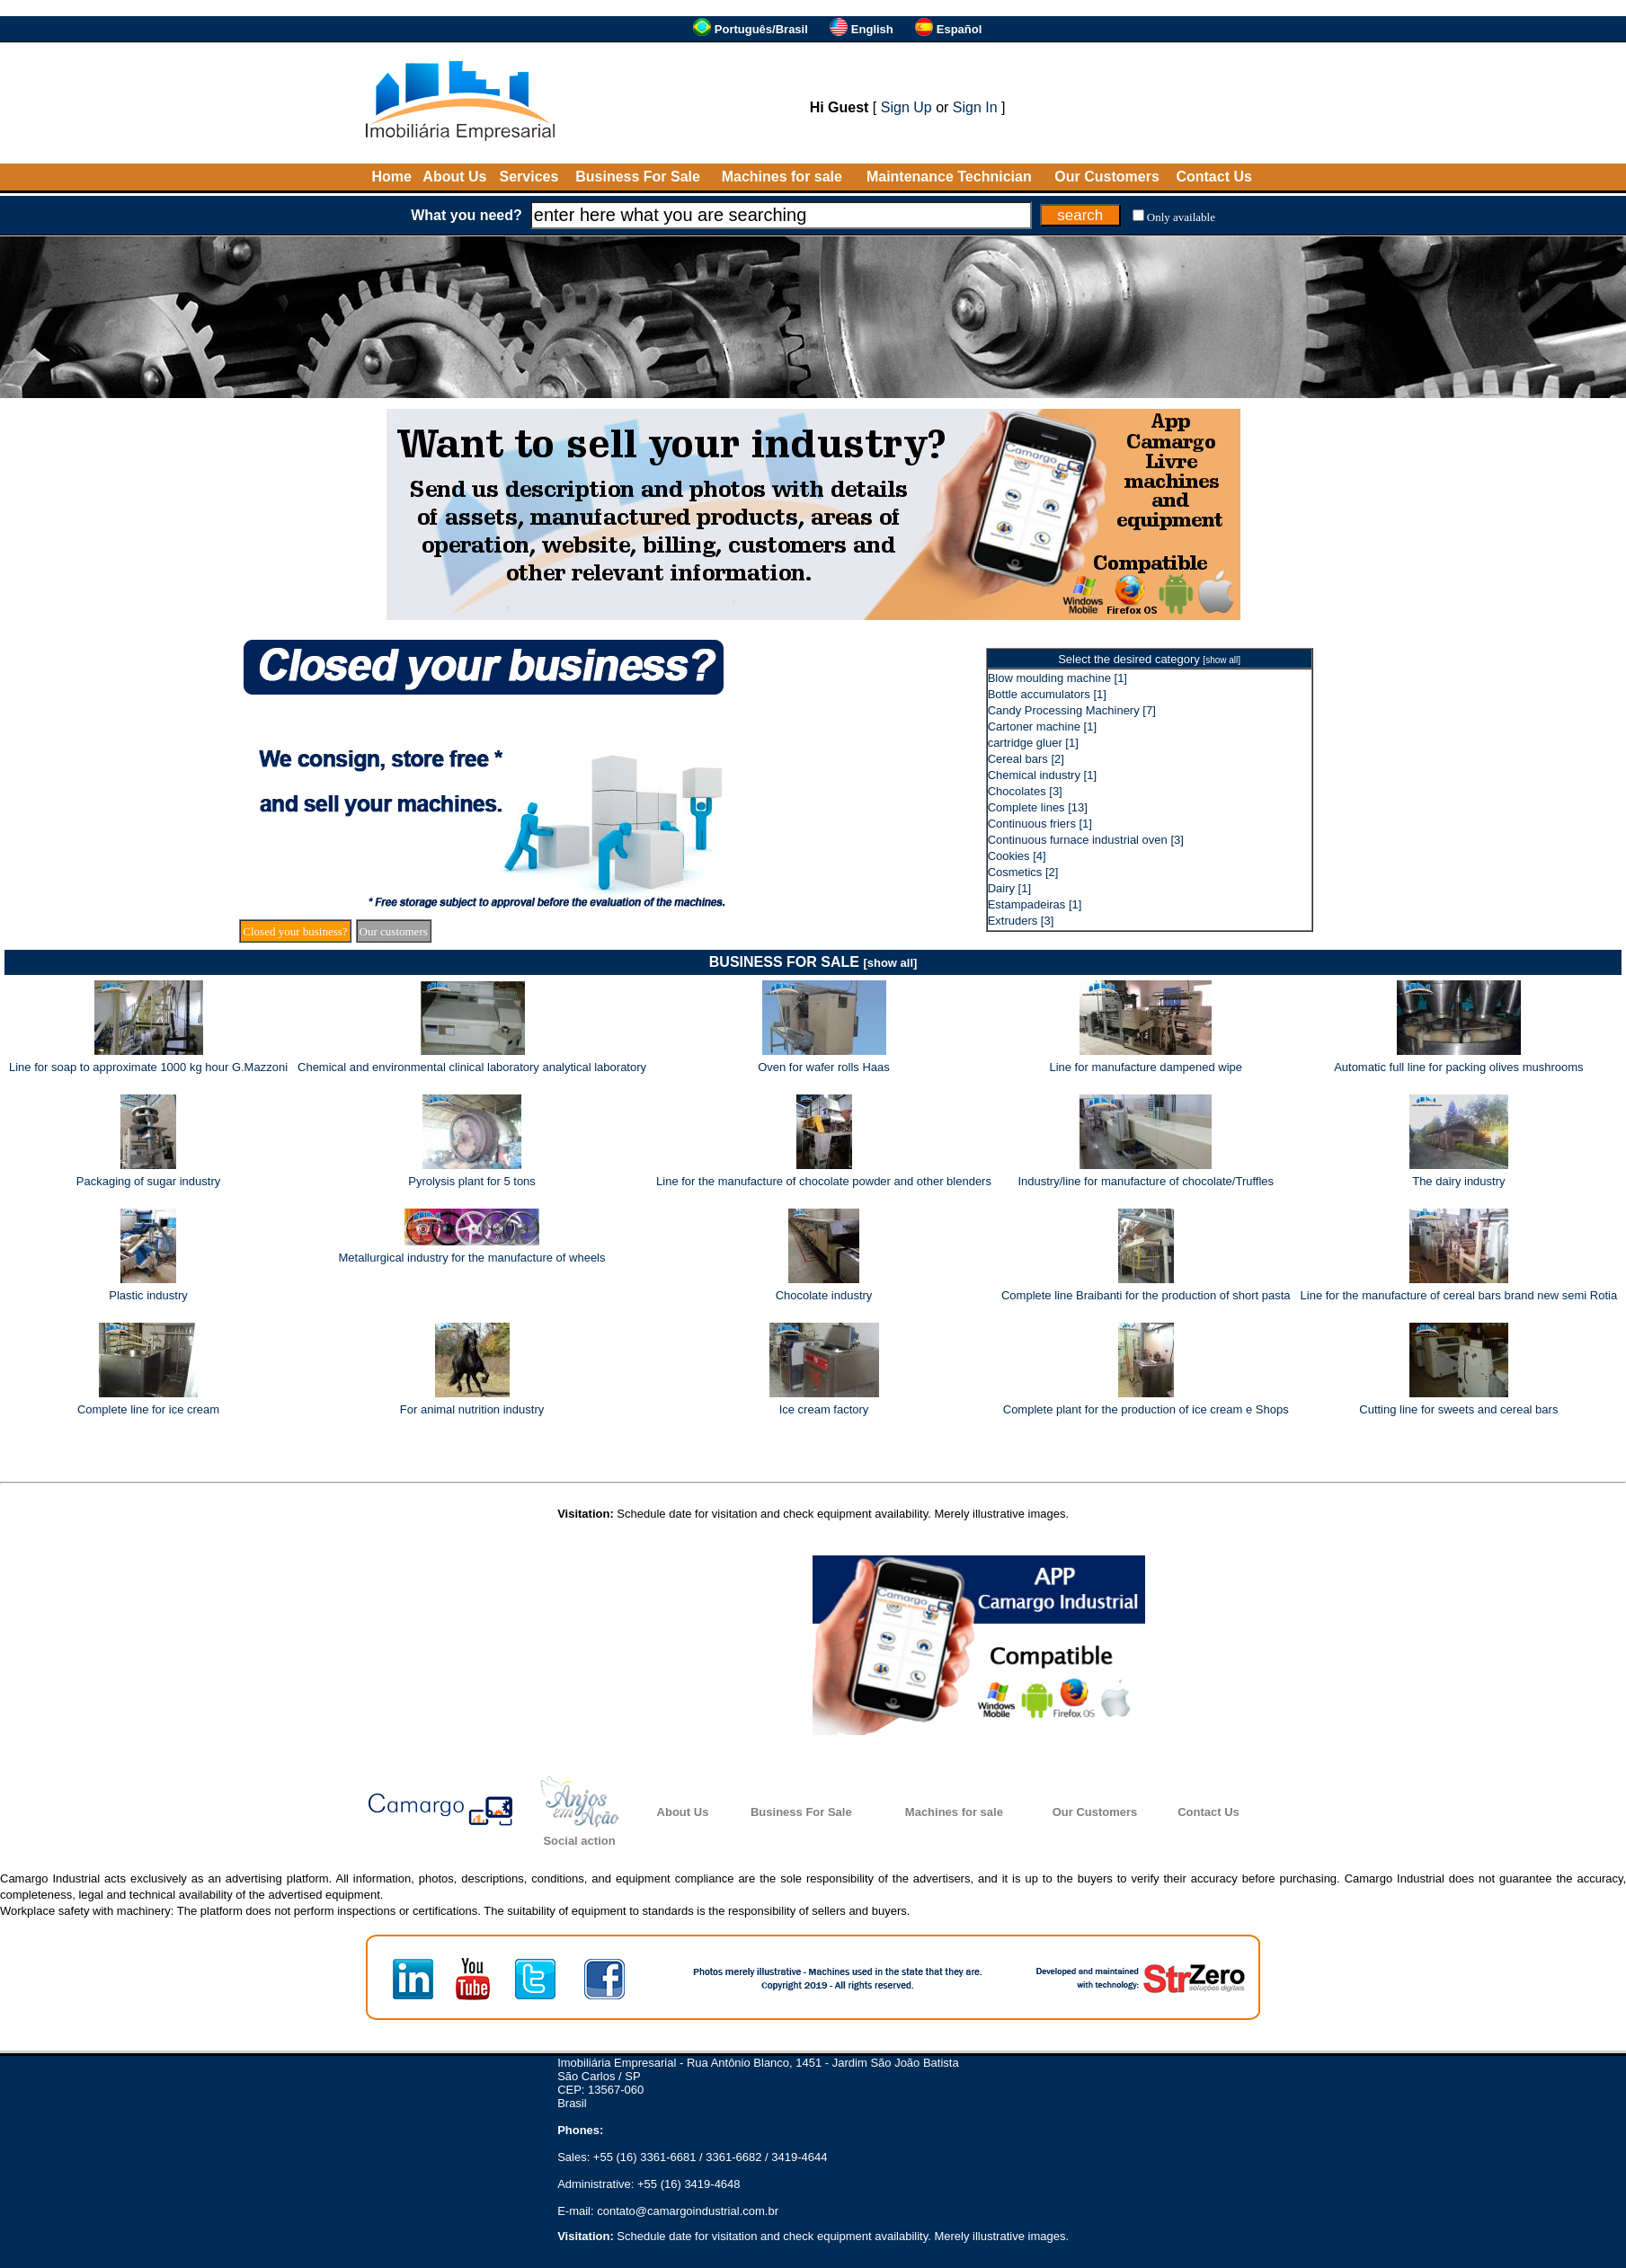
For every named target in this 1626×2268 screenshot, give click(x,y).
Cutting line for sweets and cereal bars (1458, 1409)
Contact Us (1213, 176)
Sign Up (906, 107)
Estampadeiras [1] (1035, 904)
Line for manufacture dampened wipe (1145, 1067)
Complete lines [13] (1038, 807)
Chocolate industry (824, 1295)
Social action (579, 1840)
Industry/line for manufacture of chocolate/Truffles (1145, 1181)
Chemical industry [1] (1042, 775)
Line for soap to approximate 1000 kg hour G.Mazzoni (148, 1067)
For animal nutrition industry (472, 1409)
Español (959, 29)
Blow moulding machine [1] (1057, 678)
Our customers (394, 931)
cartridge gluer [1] (1033, 742)
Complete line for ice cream (148, 1409)
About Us (454, 176)
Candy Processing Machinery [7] (1072, 710)
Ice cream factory (824, 1409)
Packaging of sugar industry (148, 1181)
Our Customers (1106, 176)
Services (529, 176)
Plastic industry (148, 1295)
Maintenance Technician (949, 176)
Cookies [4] (1017, 856)
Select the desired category (1149, 659)
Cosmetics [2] (1023, 872)
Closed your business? (295, 931)
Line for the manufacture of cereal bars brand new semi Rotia (1459, 1295)
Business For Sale (637, 176)
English (872, 29)
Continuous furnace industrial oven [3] (1086, 839)
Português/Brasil (761, 29)
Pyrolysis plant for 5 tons (472, 1181)
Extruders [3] (1021, 920)
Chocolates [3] (1025, 791)
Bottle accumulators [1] (1047, 694)
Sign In (975, 107)
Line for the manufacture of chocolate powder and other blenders (823, 1181)
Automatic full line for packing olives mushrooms (1458, 1067)
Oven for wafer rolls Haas (824, 1067)
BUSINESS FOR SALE (813, 962)
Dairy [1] (1009, 888)
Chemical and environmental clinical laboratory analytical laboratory (472, 1067)
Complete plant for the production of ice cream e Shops (1146, 1409)
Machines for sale (782, 176)
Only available (1181, 217)
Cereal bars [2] (1026, 759)
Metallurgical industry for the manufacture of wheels (472, 1257)
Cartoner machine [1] (1042, 726)
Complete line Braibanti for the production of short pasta (1146, 1295)
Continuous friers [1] (1040, 823)
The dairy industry (1458, 1181)
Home (391, 176)
